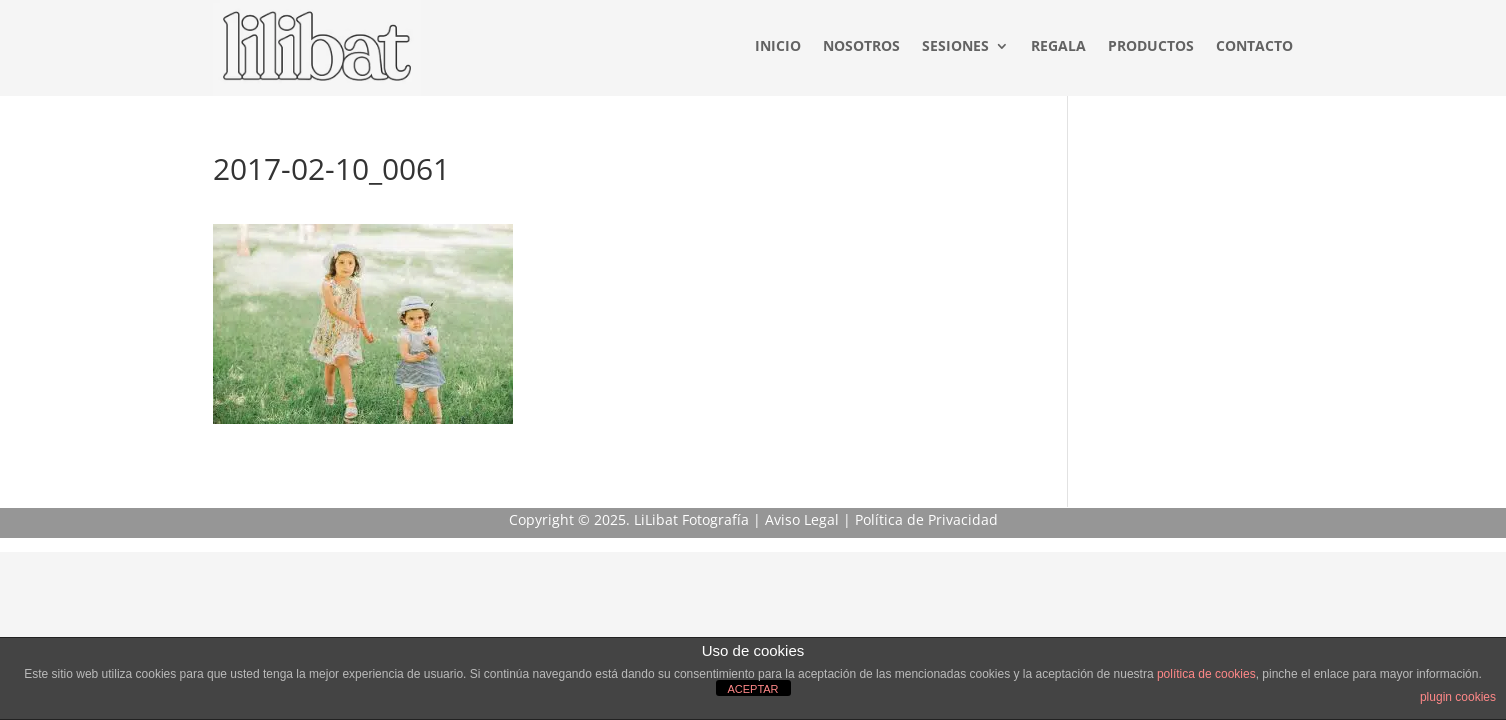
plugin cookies (1458, 697)
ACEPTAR (752, 689)
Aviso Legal (802, 519)
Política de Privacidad (926, 519)
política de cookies (1206, 674)
